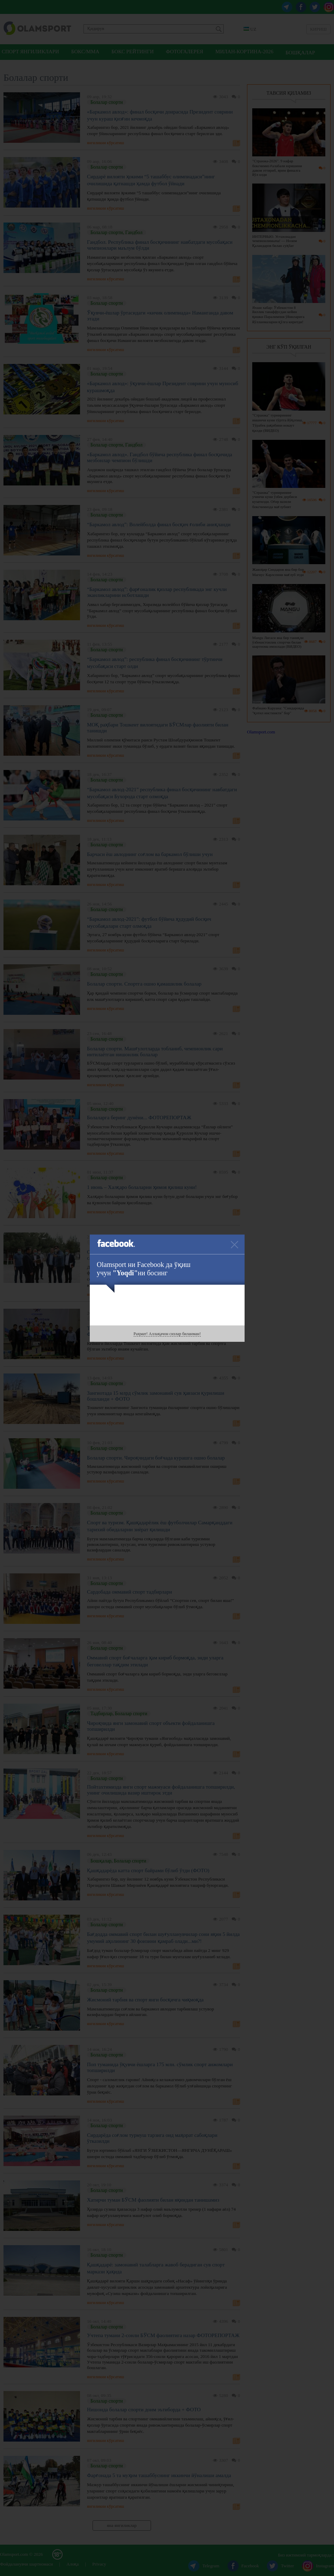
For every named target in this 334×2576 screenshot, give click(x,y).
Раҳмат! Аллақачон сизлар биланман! (167, 1333)
